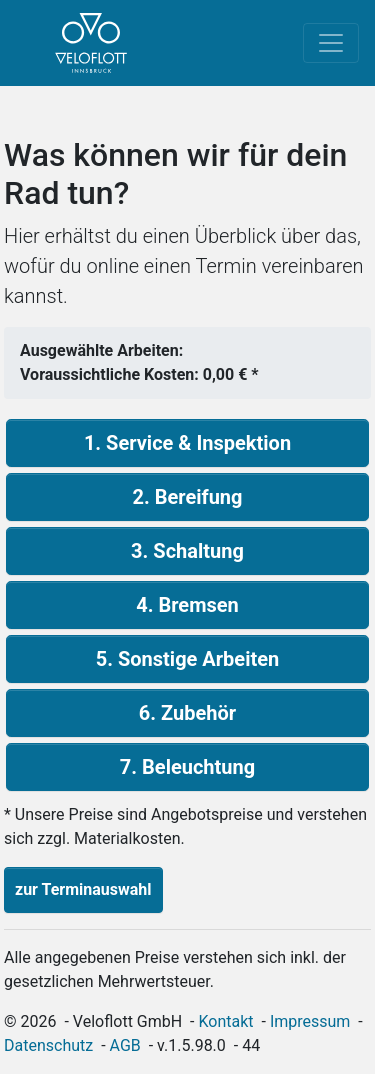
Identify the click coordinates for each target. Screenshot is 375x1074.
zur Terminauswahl (83, 889)
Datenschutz (48, 1045)
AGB (125, 1045)
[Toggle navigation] (331, 43)
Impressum (310, 1021)
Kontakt (226, 1021)
